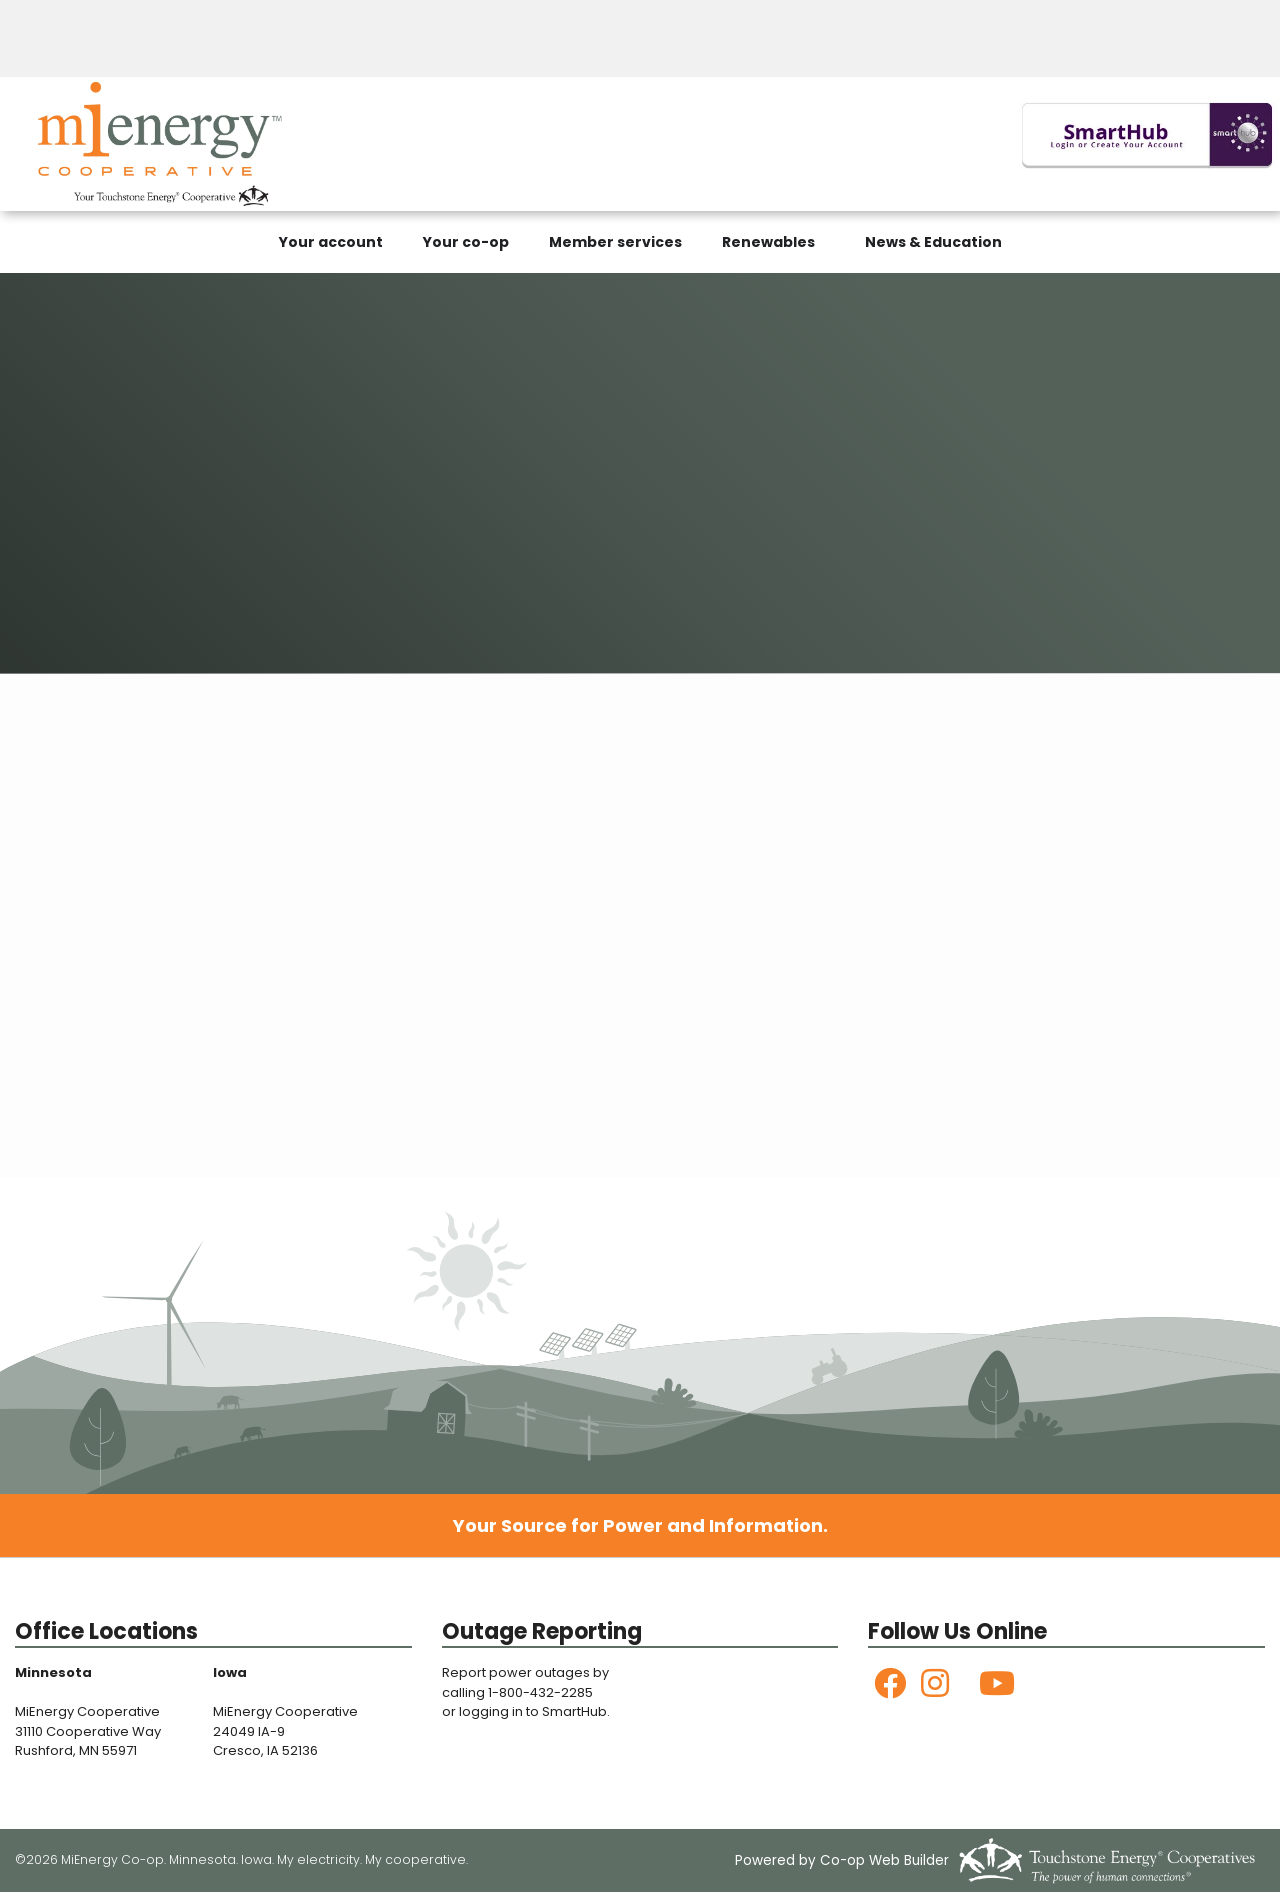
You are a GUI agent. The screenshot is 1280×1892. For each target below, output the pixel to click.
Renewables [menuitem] (768, 242)
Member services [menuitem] (615, 242)
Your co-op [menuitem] (466, 242)
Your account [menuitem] (331, 242)
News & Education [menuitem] (933, 242)
